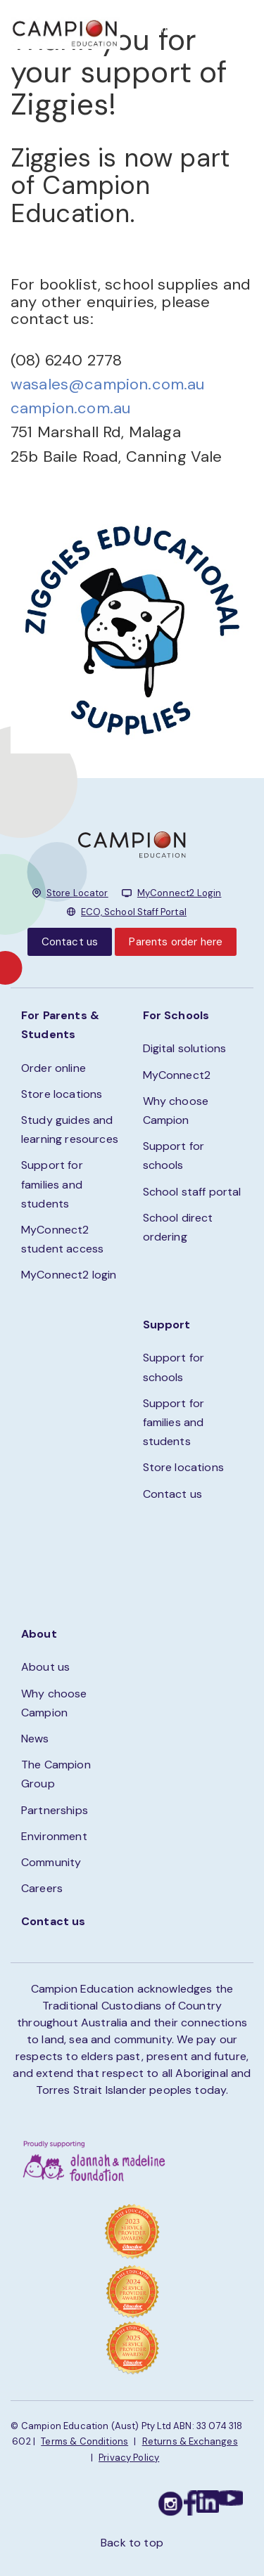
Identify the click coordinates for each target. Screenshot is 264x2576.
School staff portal (192, 1191)
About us (45, 1666)
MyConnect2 (177, 1075)
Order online (53, 1068)
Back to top (132, 2542)
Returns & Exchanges (190, 2441)
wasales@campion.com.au (108, 384)
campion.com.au (70, 408)
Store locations (61, 1094)
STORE (169, 28)
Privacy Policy (129, 2458)
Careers (42, 1888)
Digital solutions (185, 1048)
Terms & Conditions (84, 2441)
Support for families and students (52, 1184)
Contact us (70, 942)
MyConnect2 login (69, 1274)
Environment (54, 1836)
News (35, 1738)
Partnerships (54, 1810)
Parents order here (175, 942)
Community (51, 1862)
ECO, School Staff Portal (134, 912)
